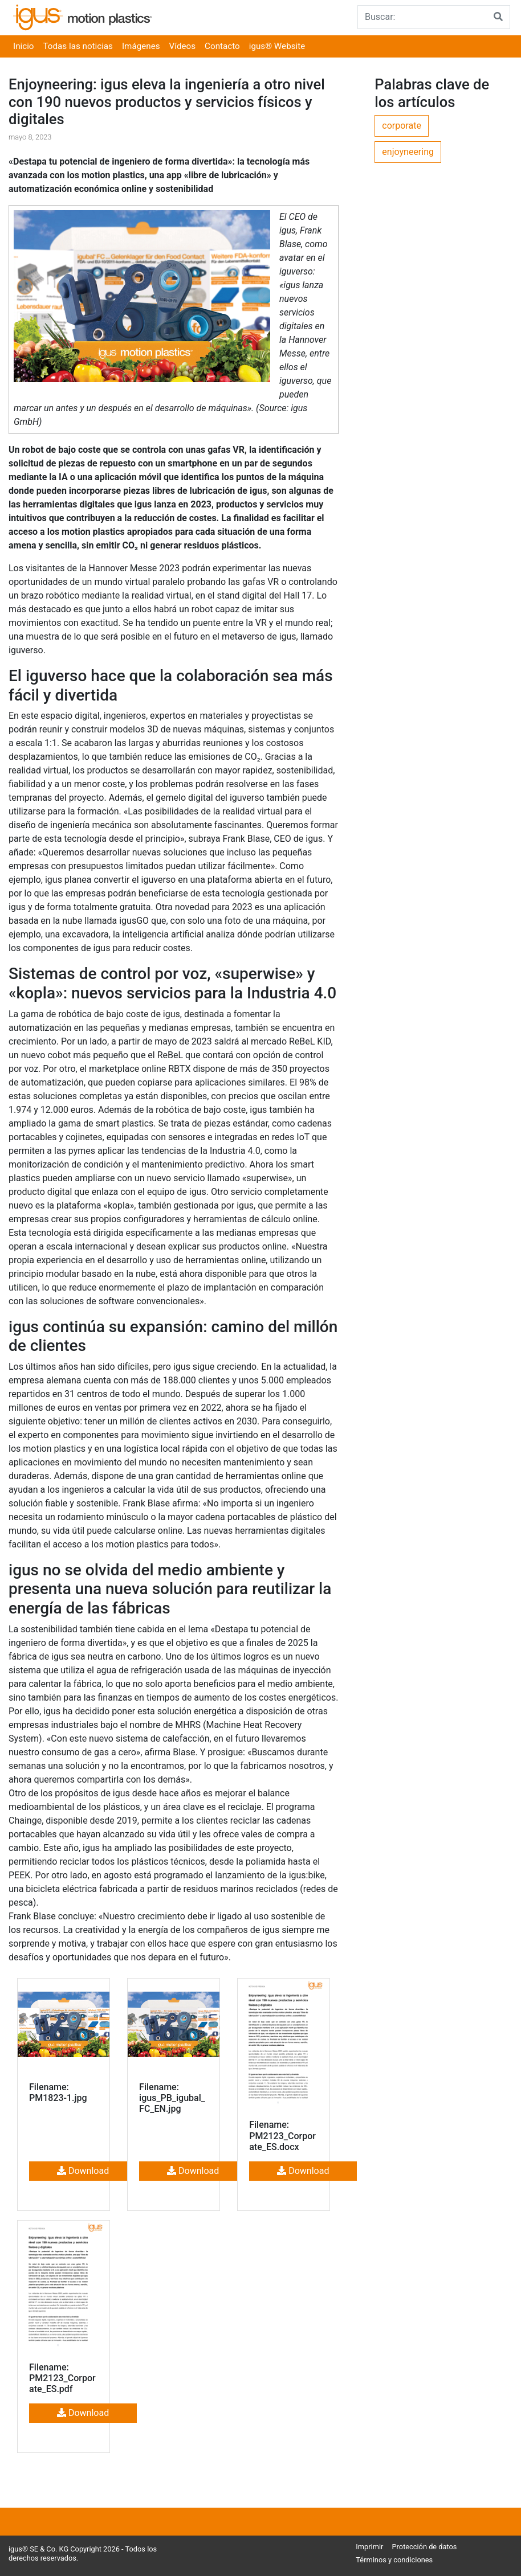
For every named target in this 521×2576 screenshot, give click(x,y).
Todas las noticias (78, 46)
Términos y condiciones (394, 2559)
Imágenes (141, 46)
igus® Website (277, 46)
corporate (401, 125)
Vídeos (182, 46)
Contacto (222, 46)
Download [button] (83, 2170)
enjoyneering (408, 151)
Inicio (23, 46)
